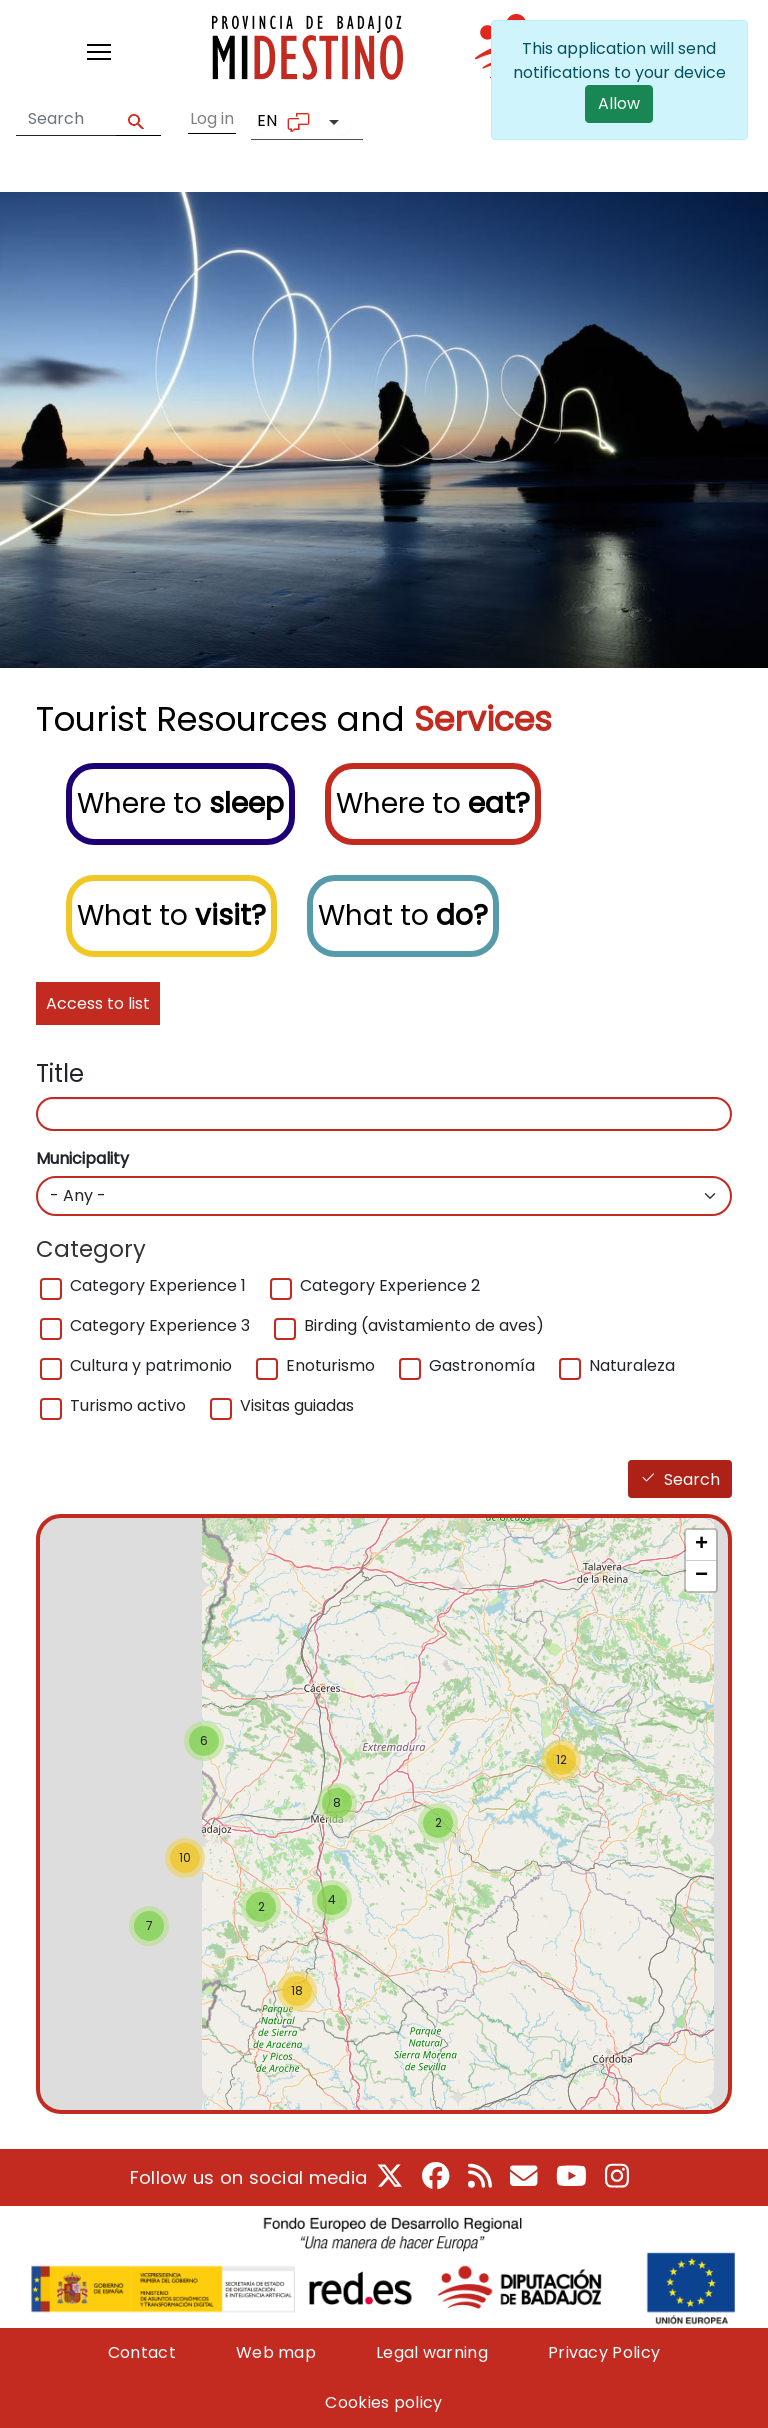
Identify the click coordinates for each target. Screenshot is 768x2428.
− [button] (701, 1576)
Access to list (98, 1003)
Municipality (82, 1158)
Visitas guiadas (297, 1405)
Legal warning (432, 2352)
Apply (138, 119)
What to (171, 915)
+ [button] (701, 1545)
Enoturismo (330, 1365)
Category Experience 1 (158, 1285)
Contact (142, 2352)
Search (692, 1479)
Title (60, 1073)
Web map (276, 2352)
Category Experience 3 (160, 1325)
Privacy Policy (604, 2352)
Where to (180, 803)
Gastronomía (482, 1365)
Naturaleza (632, 1365)
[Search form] (66, 119)
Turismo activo (128, 1405)
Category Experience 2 (390, 1285)
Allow (620, 103)
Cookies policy (383, 2402)
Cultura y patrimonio (151, 1365)
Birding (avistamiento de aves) (424, 1325)
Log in (212, 118)
